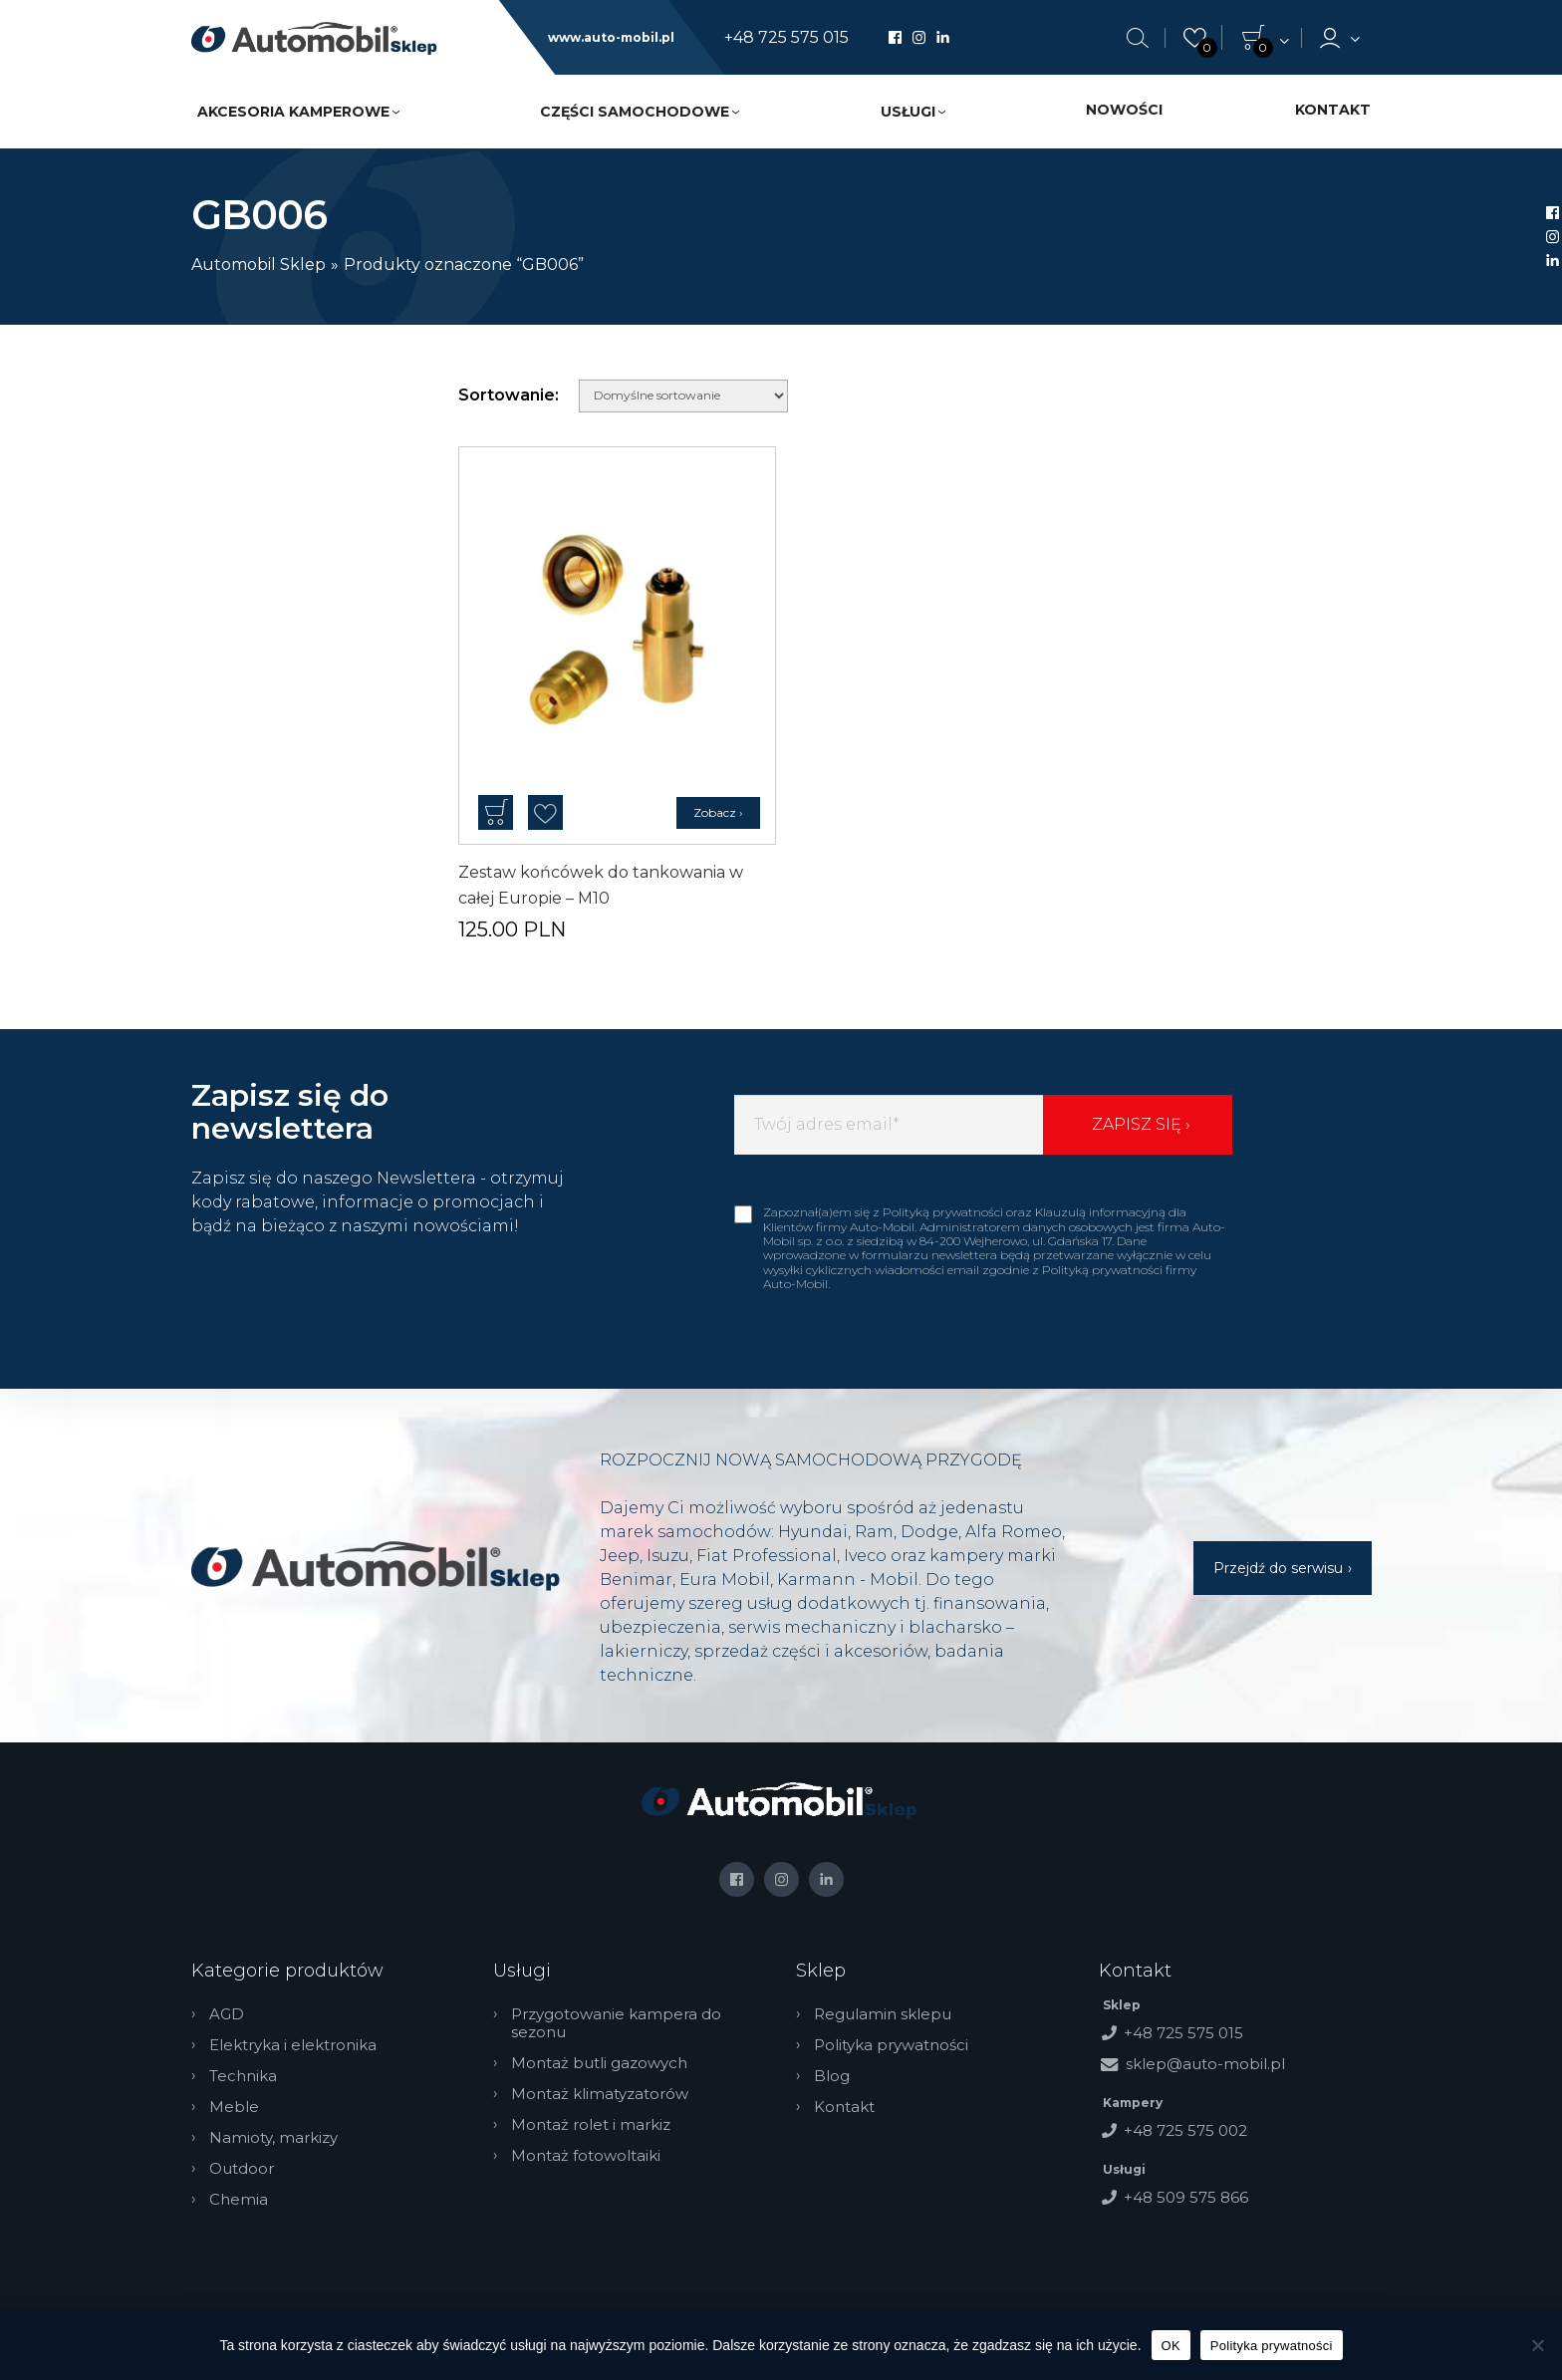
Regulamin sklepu (882, 2014)
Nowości (1124, 110)
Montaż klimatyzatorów (599, 2094)
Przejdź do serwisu (1278, 1568)
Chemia (238, 2200)
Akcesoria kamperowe (293, 112)
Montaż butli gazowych (599, 2063)
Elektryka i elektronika (293, 2045)
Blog (832, 2076)
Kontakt (1333, 110)
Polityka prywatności (891, 2045)
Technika (243, 2076)
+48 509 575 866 (1186, 2197)
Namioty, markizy (273, 2138)
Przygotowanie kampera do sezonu (616, 2023)
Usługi (908, 112)
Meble (234, 2107)
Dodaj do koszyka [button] (495, 812)
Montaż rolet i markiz (590, 2125)
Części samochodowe (634, 112)
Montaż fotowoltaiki (585, 2156)
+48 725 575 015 (786, 38)
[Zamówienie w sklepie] (683, 396)
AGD (226, 2014)
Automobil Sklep (258, 264)
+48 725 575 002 (1185, 2130)
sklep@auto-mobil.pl (1205, 2063)
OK (1171, 2345)
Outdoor (241, 2169)
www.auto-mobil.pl (611, 38)
